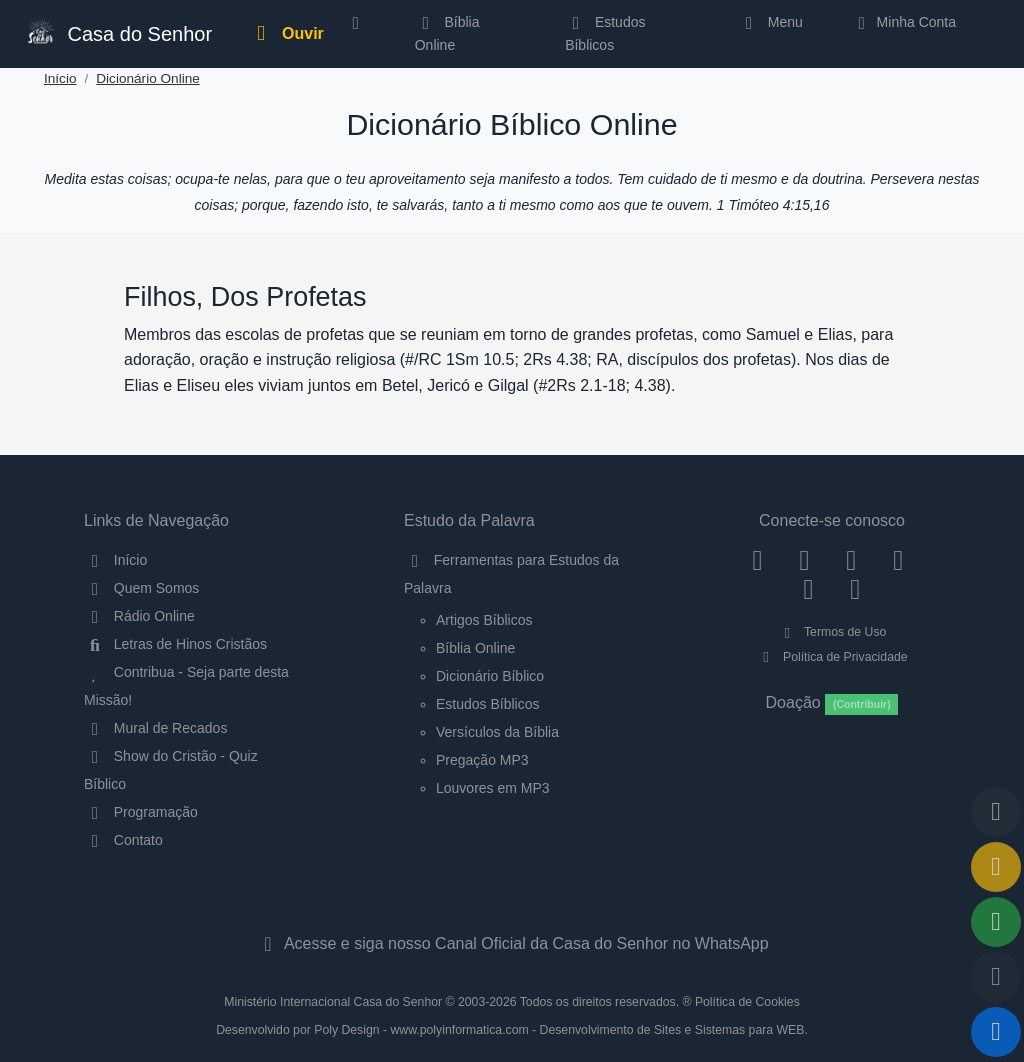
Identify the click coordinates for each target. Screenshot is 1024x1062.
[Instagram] (804, 560)
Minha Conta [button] (903, 22)
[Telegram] (855, 589)
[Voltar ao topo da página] (996, 812)
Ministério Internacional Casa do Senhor (333, 1002)
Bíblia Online (447, 33)
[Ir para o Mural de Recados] (996, 867)
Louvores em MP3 (493, 788)
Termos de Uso (832, 632)
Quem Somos (141, 588)
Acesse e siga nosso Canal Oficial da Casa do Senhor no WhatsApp (511, 943)
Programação (141, 812)
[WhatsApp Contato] (808, 589)
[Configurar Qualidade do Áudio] (996, 977)
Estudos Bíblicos (605, 33)
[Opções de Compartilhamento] (996, 922)
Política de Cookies (747, 1002)
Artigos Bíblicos (484, 620)
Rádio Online (139, 616)
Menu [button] (770, 22)
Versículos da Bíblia (497, 732)
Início (60, 78)
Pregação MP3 (482, 760)
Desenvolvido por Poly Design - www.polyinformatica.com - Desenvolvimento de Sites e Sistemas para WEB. (512, 1030)
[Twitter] (851, 560)
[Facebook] (757, 560)
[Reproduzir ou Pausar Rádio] (996, 1032)
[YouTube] (898, 560)
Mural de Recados (155, 728)
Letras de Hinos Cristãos (175, 644)
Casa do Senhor (118, 31)
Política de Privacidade (831, 657)
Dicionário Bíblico (490, 676)
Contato (123, 840)
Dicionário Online (148, 78)
